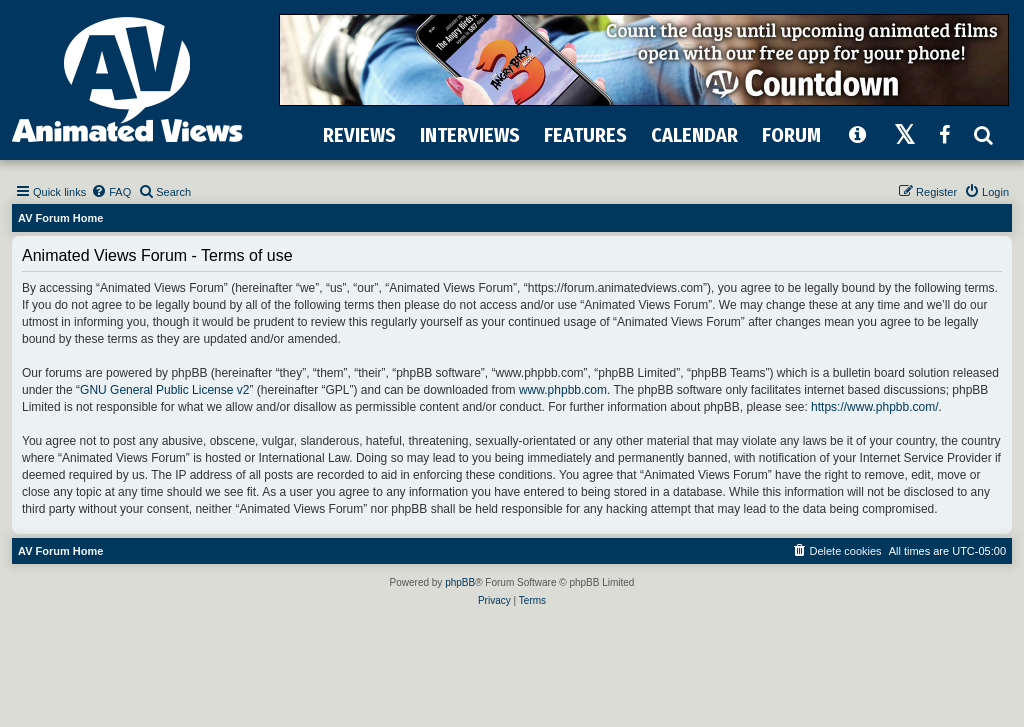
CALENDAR (694, 135)
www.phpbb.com (563, 390)
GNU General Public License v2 (164, 390)
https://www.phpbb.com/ (874, 407)
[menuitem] (111, 192)
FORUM (791, 135)
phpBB (460, 582)
